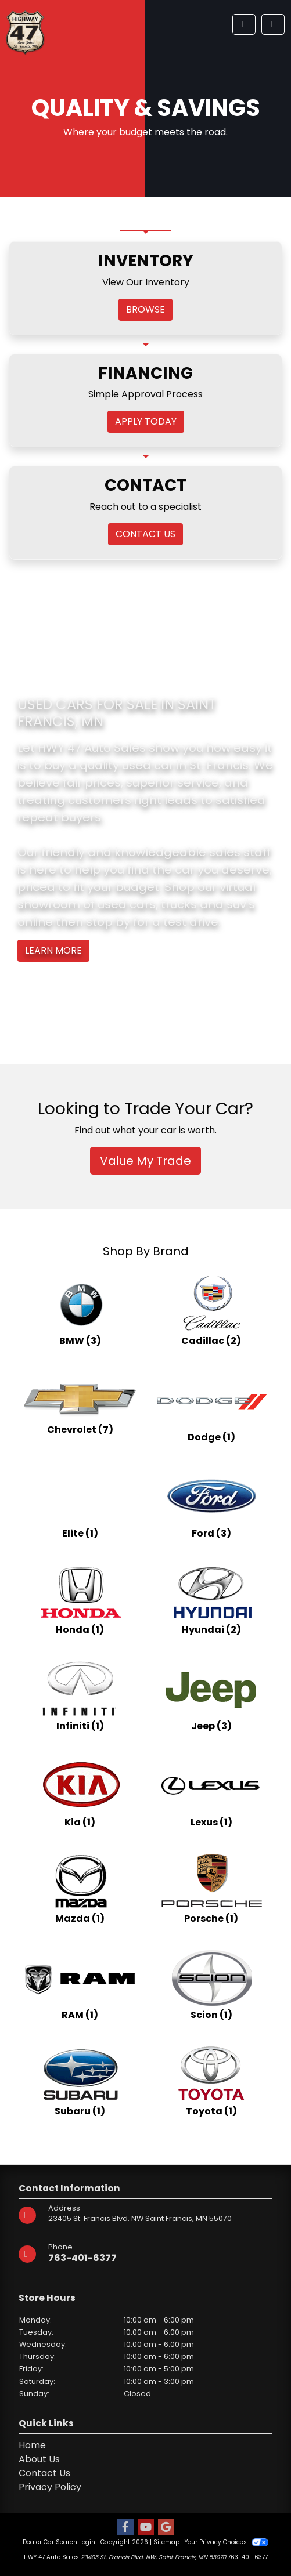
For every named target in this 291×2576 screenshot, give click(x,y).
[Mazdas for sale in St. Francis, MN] (80, 1888)
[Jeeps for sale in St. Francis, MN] (211, 1696)
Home (32, 2445)
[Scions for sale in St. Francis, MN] (211, 1984)
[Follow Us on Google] (166, 2528)
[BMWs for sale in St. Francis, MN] (80, 1310)
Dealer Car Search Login (59, 2542)
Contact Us (44, 2473)
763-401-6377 (82, 2258)
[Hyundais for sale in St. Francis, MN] (211, 1599)
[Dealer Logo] (25, 32)
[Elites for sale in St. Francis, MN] (80, 1503)
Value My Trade (145, 1161)
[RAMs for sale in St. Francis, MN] (80, 1984)
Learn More (53, 950)
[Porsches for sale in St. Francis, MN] (211, 1888)
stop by (108, 922)
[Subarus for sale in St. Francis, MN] (80, 2081)
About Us (39, 2459)
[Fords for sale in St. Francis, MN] (211, 1503)
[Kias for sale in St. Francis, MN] (80, 1792)
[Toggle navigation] (273, 24)
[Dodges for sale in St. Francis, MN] (211, 1407)
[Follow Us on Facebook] (125, 2528)
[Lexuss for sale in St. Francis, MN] (211, 1792)
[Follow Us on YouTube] (146, 2528)
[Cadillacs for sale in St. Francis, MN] (211, 1310)
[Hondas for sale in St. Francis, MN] (80, 1599)
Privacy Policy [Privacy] (50, 2487)
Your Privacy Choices (226, 2542)
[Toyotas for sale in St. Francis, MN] (211, 2081)
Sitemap (166, 2542)
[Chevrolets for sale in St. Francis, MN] (80, 1407)
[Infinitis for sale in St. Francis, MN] (80, 1696)
